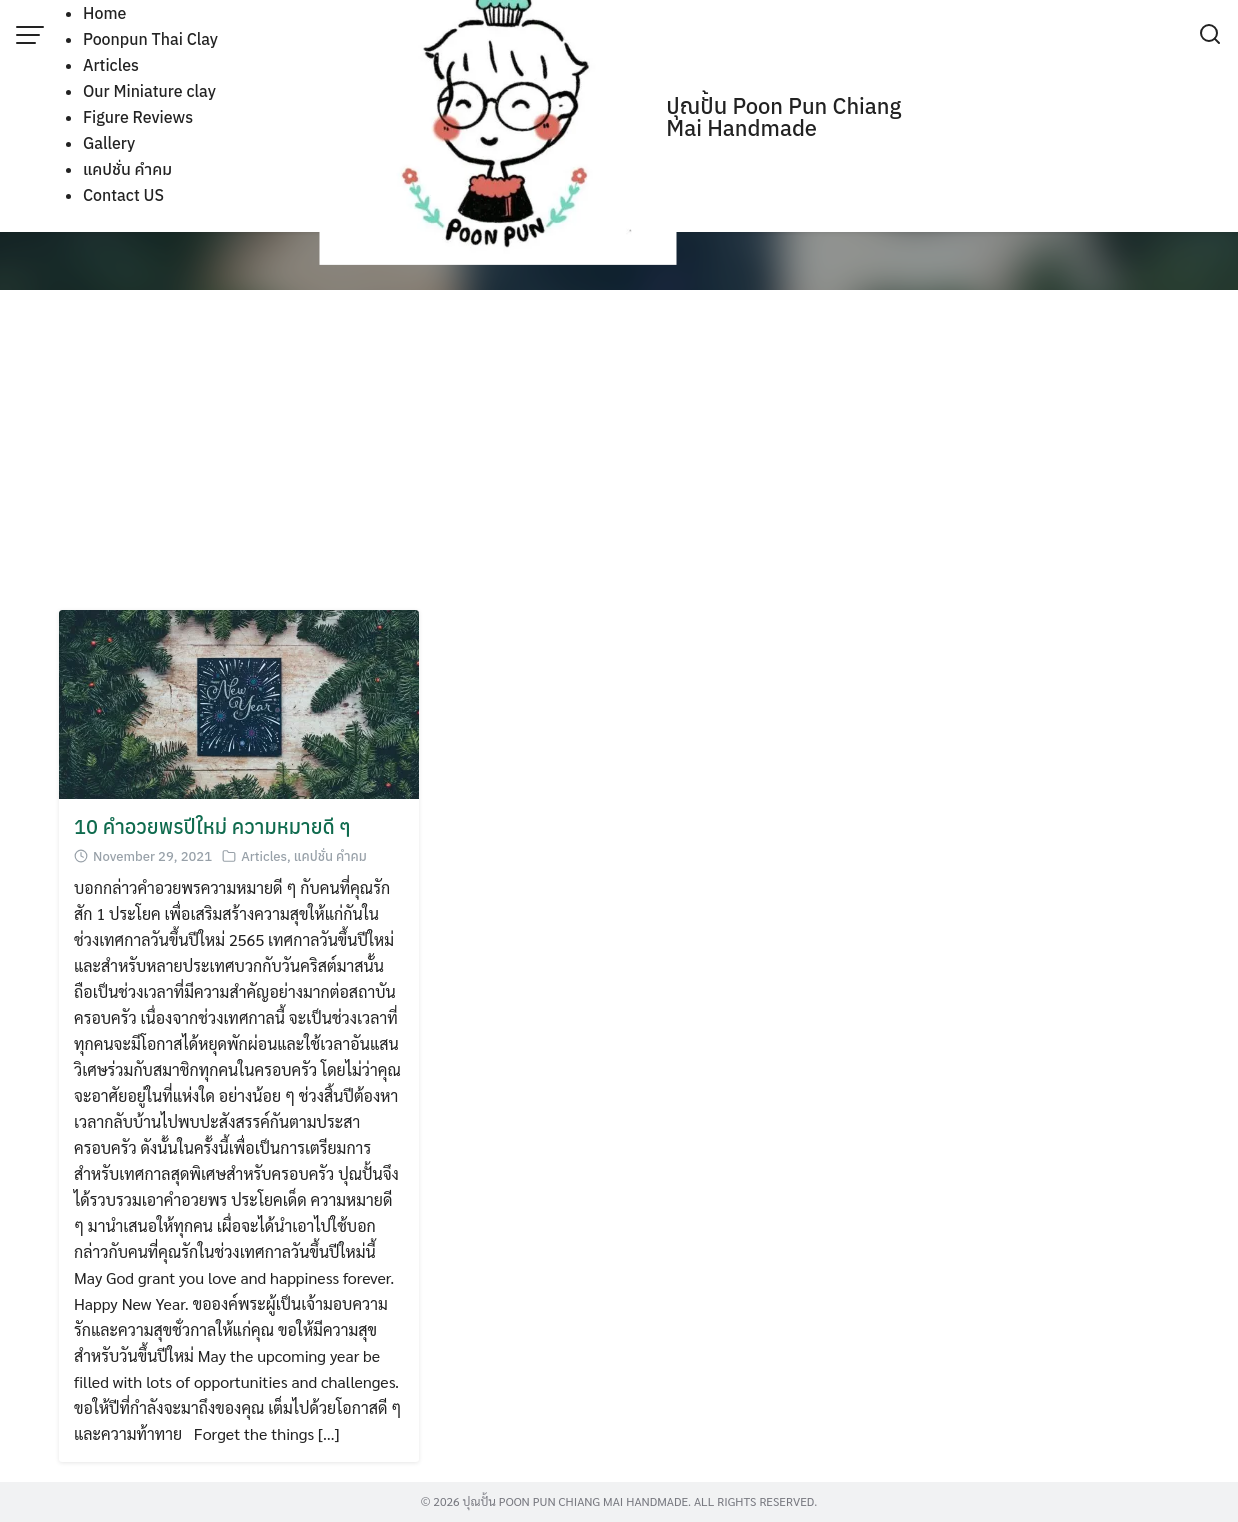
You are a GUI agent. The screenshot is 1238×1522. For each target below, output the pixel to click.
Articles (111, 65)
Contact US (123, 195)
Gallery (109, 143)
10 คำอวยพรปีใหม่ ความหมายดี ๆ (212, 826)
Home (104, 13)
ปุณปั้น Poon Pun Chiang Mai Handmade (783, 116)
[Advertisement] (619, 450)
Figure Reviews (138, 117)
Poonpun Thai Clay (150, 39)
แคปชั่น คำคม (127, 169)
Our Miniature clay (149, 91)
